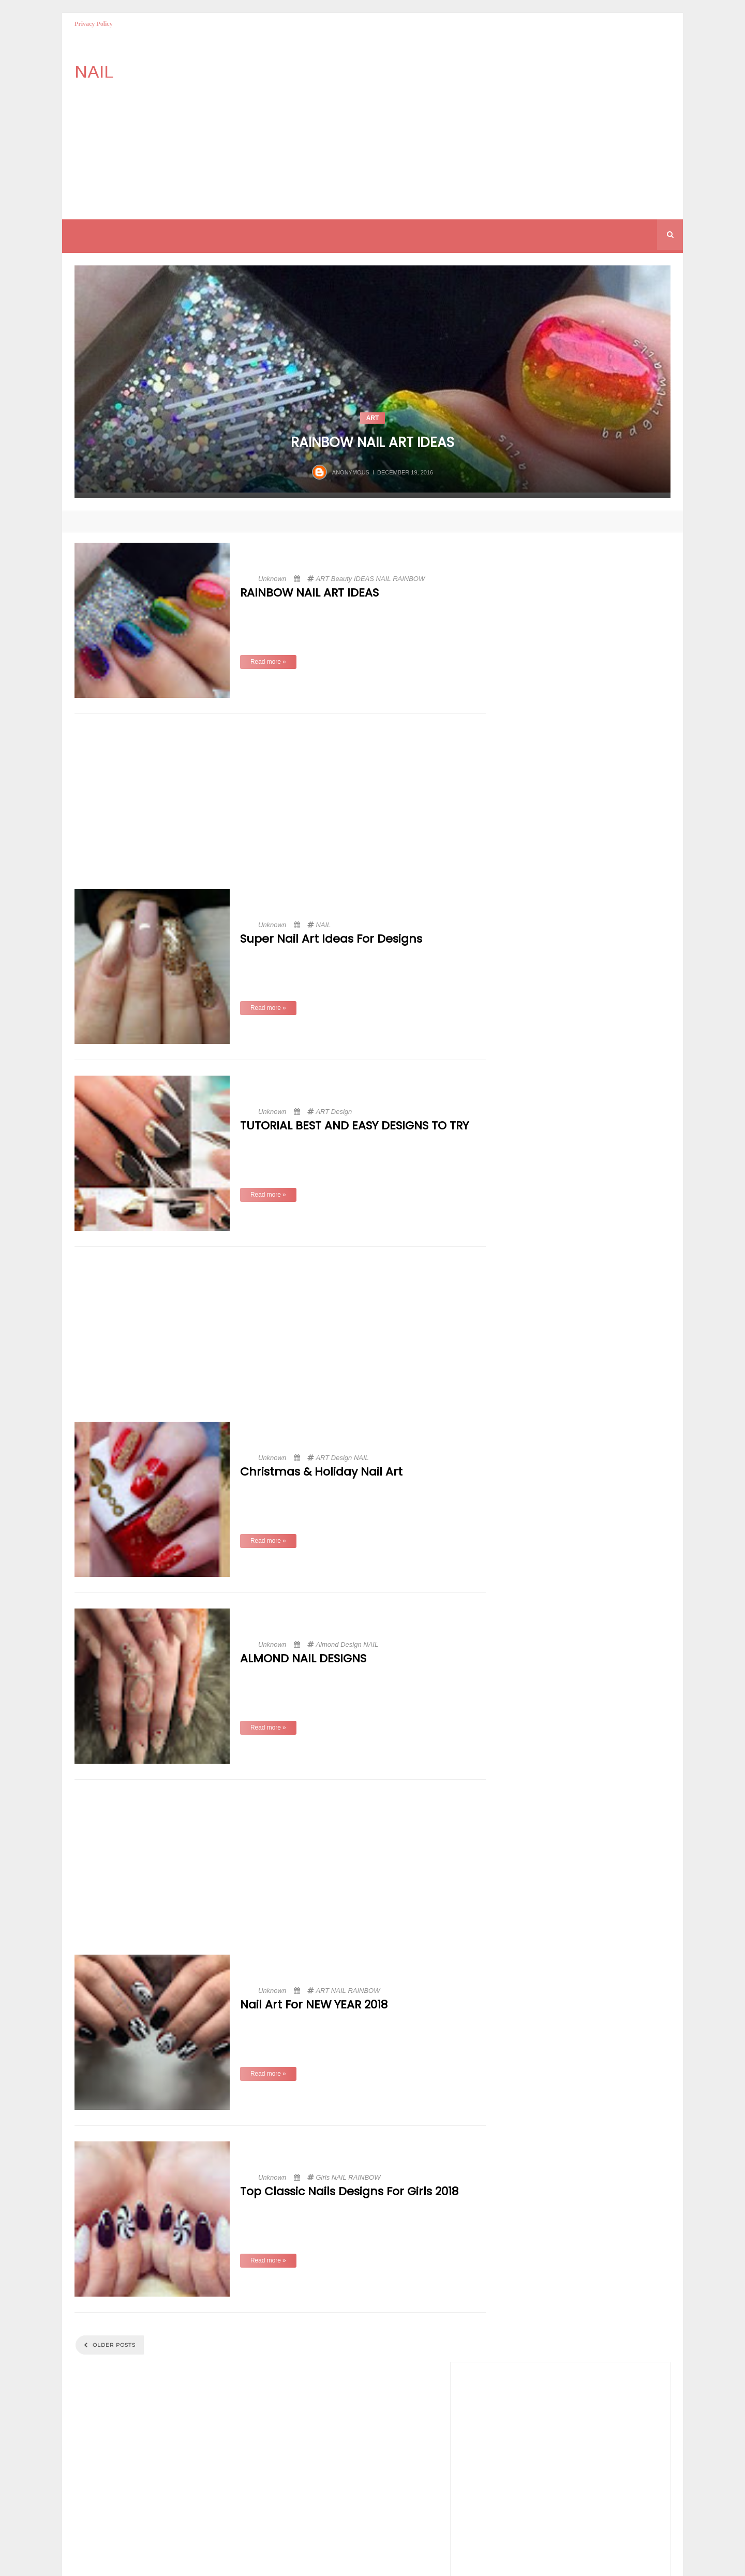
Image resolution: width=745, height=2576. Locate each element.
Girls (323, 2177)
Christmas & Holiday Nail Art (321, 1472)
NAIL (383, 579)
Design (341, 1111)
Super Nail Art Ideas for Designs (331, 939)
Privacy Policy (93, 23)
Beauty (341, 579)
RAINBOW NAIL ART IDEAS (372, 441)
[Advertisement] (420, 124)
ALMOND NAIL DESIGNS (303, 1658)
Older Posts (113, 2345)
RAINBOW (409, 579)
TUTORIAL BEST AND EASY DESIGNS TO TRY (354, 1126)
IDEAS (364, 579)
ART (372, 417)
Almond (327, 1644)
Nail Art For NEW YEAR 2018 (314, 2005)
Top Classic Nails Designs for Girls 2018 (349, 2191)
